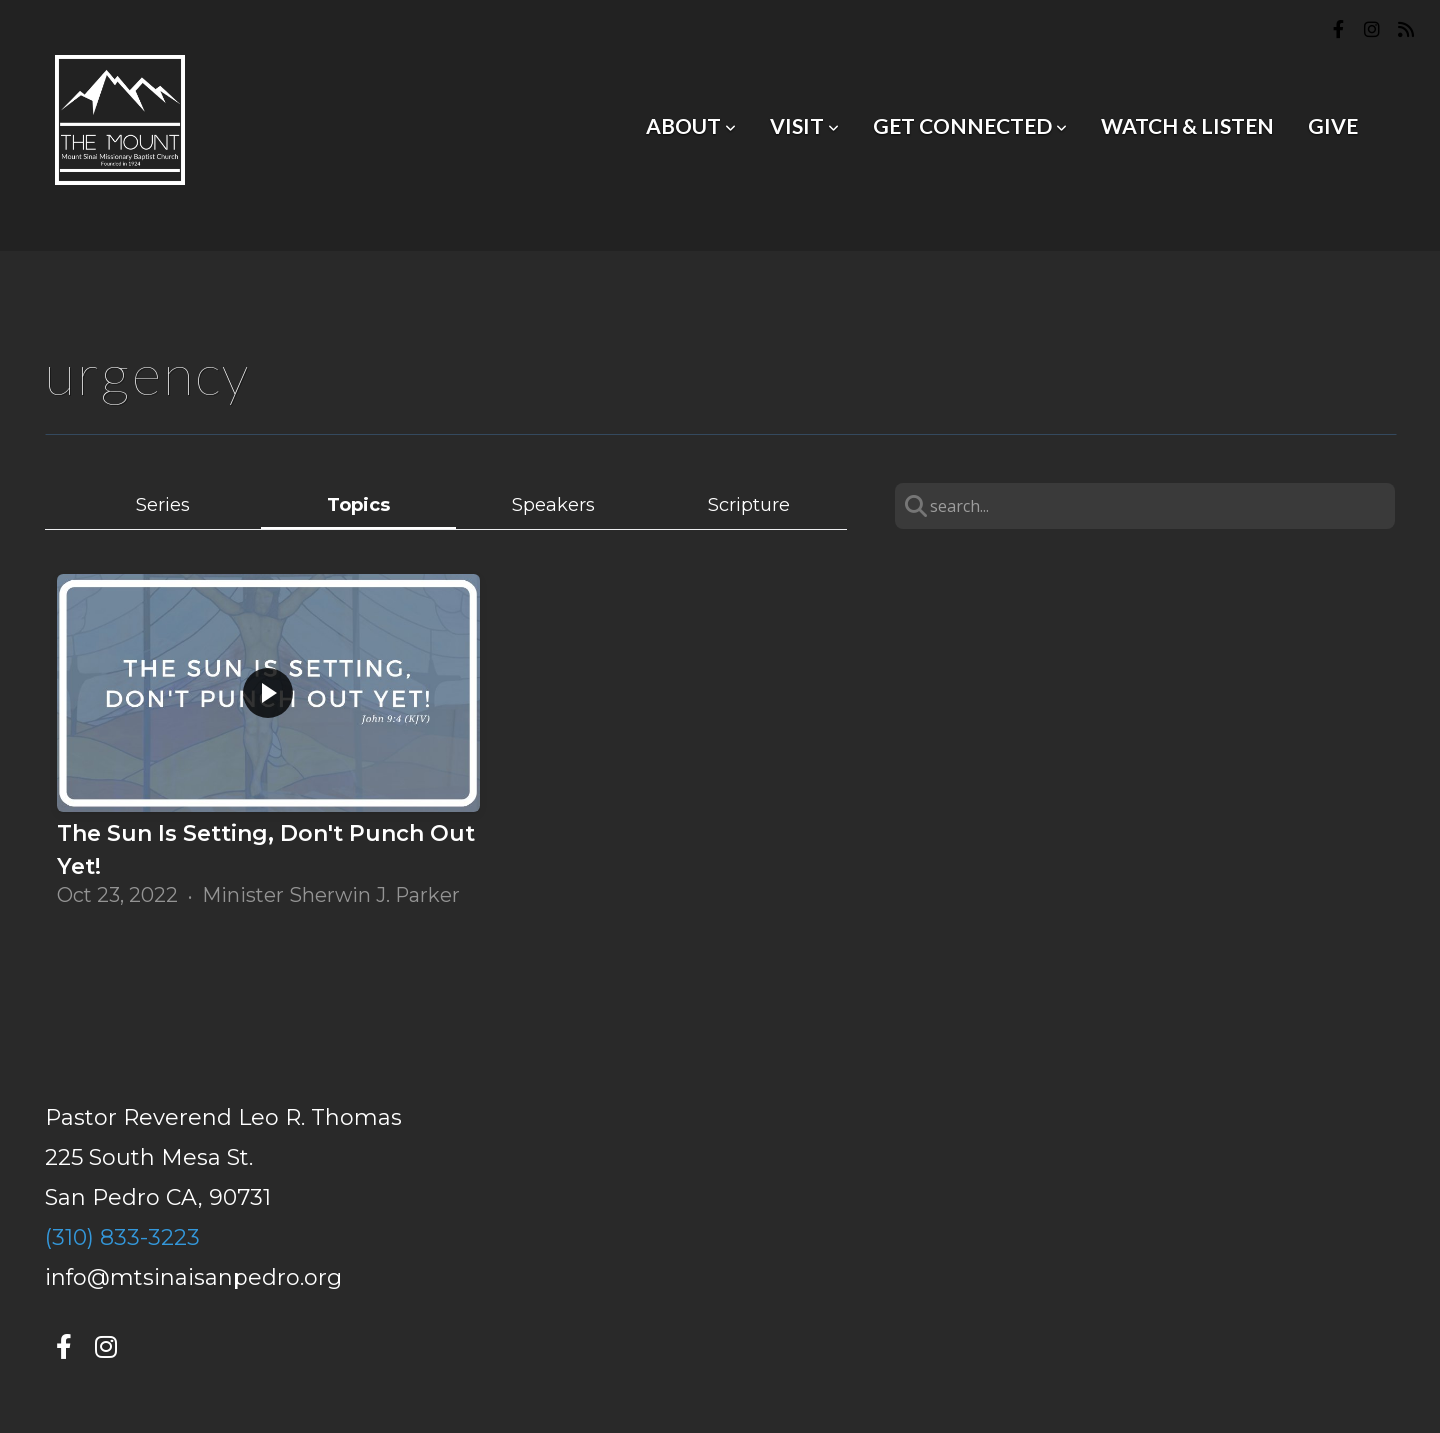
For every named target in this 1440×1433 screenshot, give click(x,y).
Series (163, 504)
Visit (804, 125)
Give (1333, 125)
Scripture (749, 504)
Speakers (553, 504)
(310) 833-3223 (122, 1237)
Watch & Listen (1187, 125)
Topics (358, 504)
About (691, 125)
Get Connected (970, 125)
